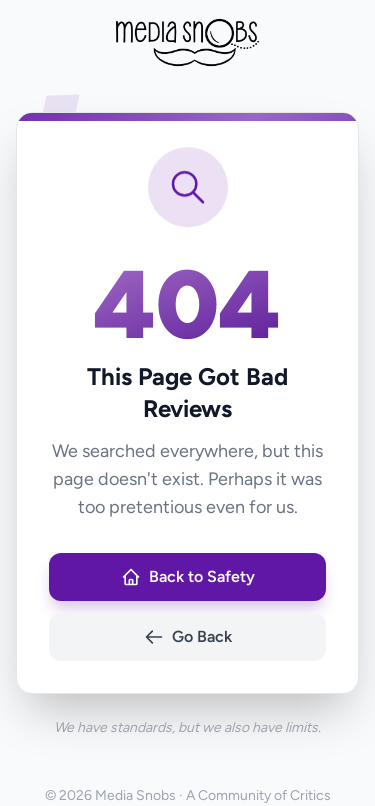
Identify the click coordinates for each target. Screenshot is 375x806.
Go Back (188, 637)
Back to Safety (188, 577)
